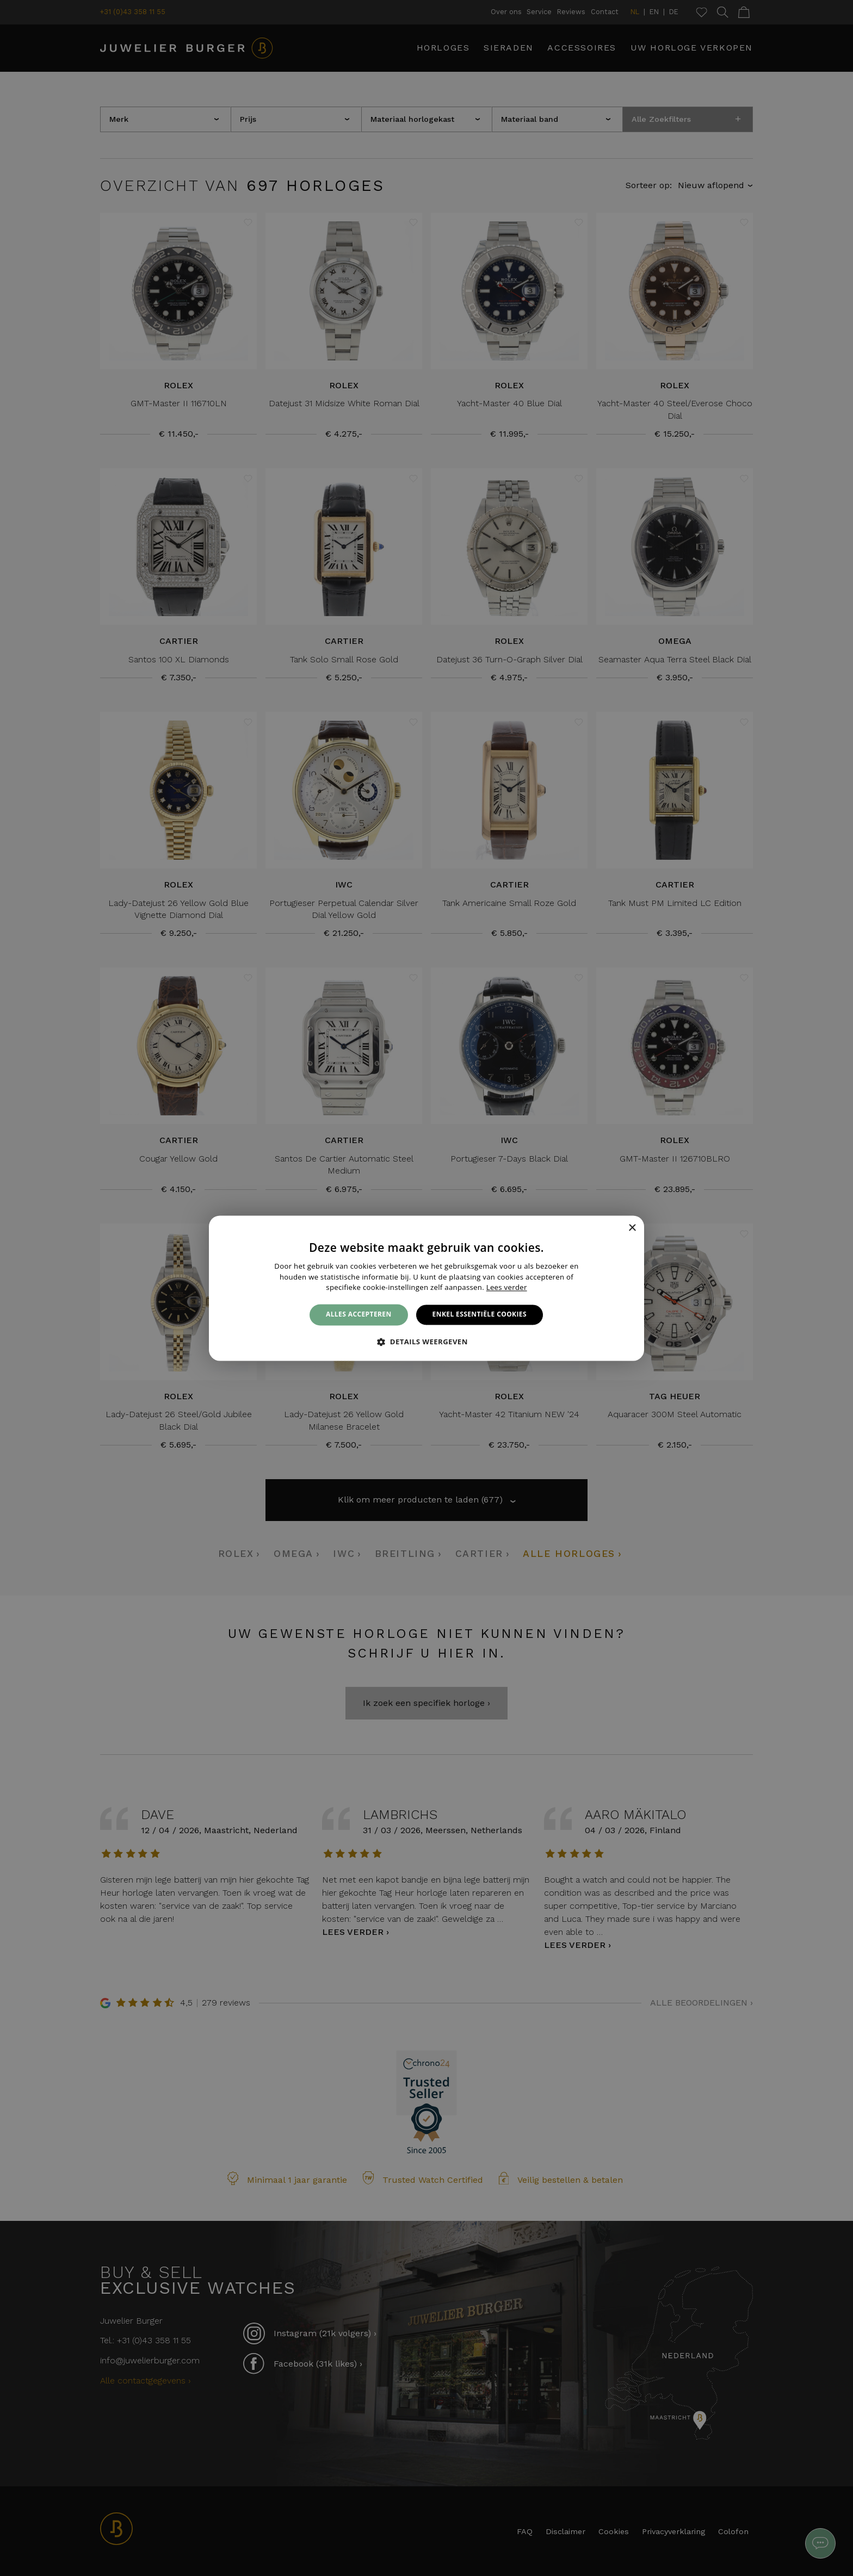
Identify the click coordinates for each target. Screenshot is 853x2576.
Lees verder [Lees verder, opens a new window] (506, 1288)
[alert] (426, 1288)
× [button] (632, 1228)
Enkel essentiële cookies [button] (479, 1314)
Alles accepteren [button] (359, 1314)
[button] (426, 1341)
